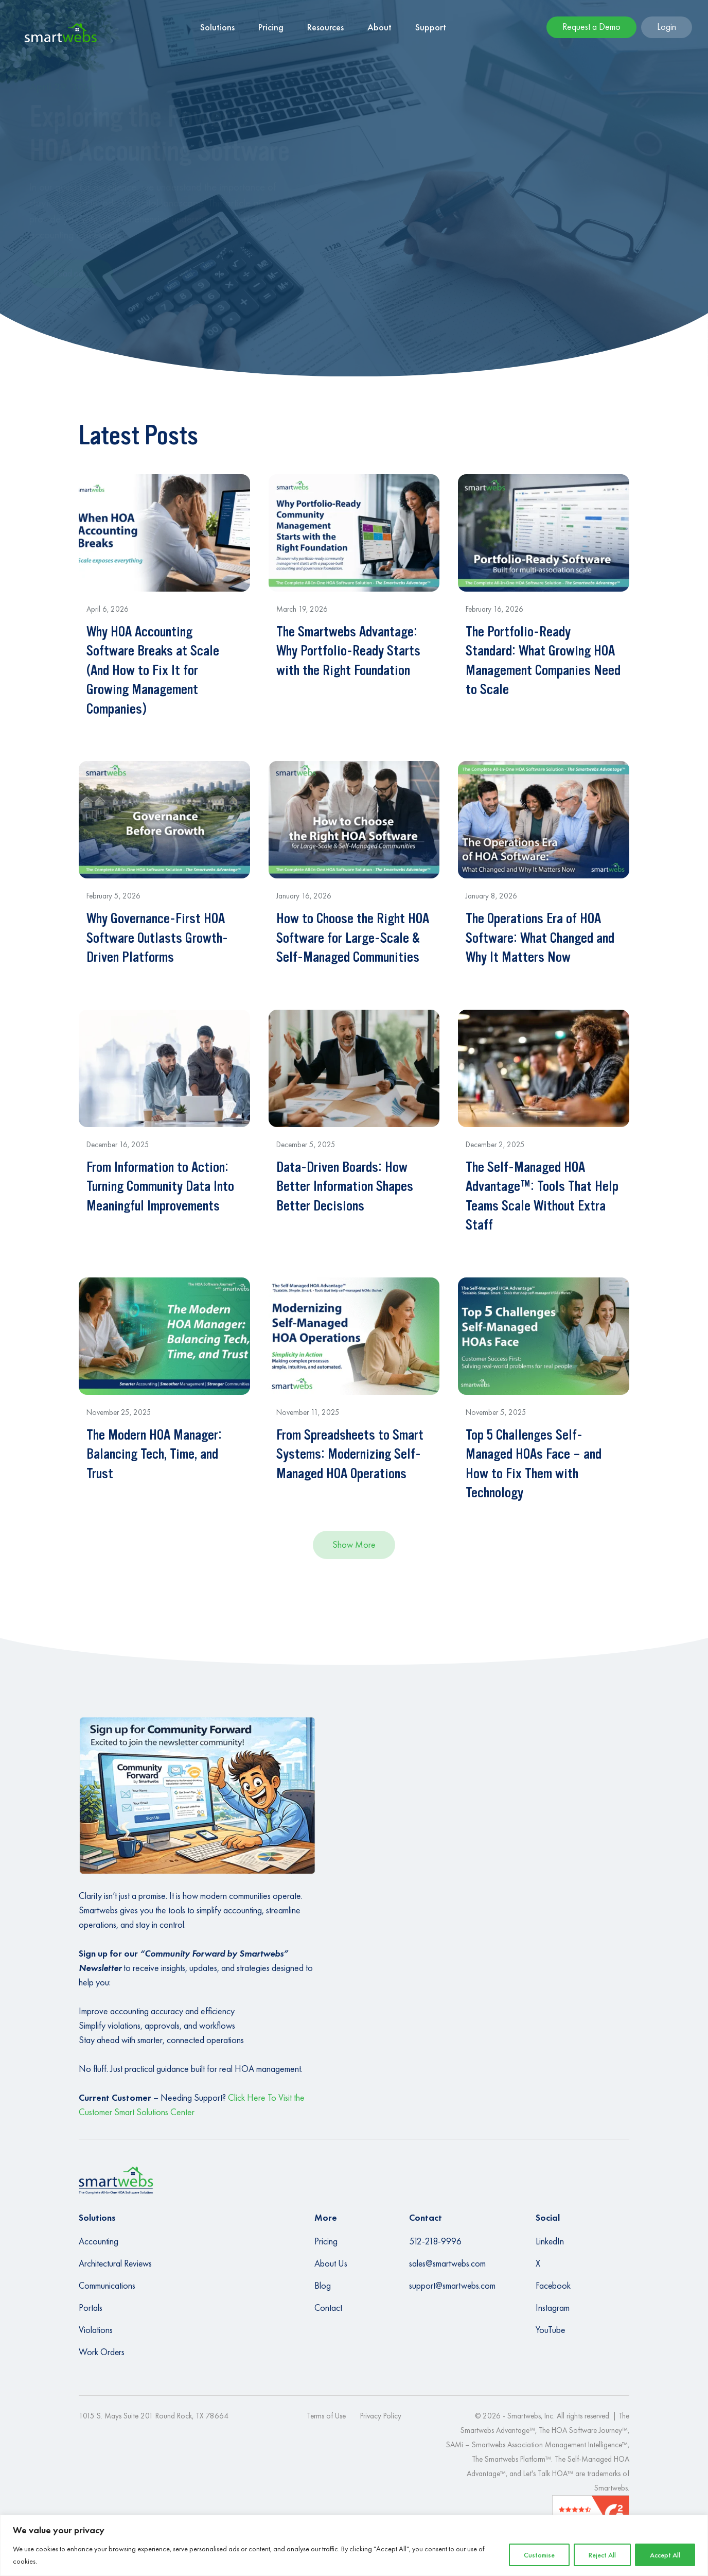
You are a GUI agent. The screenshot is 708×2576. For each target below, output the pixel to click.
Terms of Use (326, 2416)
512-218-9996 (435, 2241)
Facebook (553, 2285)
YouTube (550, 2330)
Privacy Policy (380, 2416)
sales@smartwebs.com (447, 2263)
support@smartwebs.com (452, 2285)
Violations (96, 2330)
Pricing (326, 2241)
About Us (330, 2263)
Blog (322, 2285)
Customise (539, 2555)
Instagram (553, 2307)
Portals (90, 2307)
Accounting (98, 2241)
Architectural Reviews (115, 2263)
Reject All (602, 2555)
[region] (354, 2545)
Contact (328, 2307)
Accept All (665, 2555)
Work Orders (102, 2352)
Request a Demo (591, 26)
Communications (107, 2285)
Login (666, 26)
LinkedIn (550, 2241)
